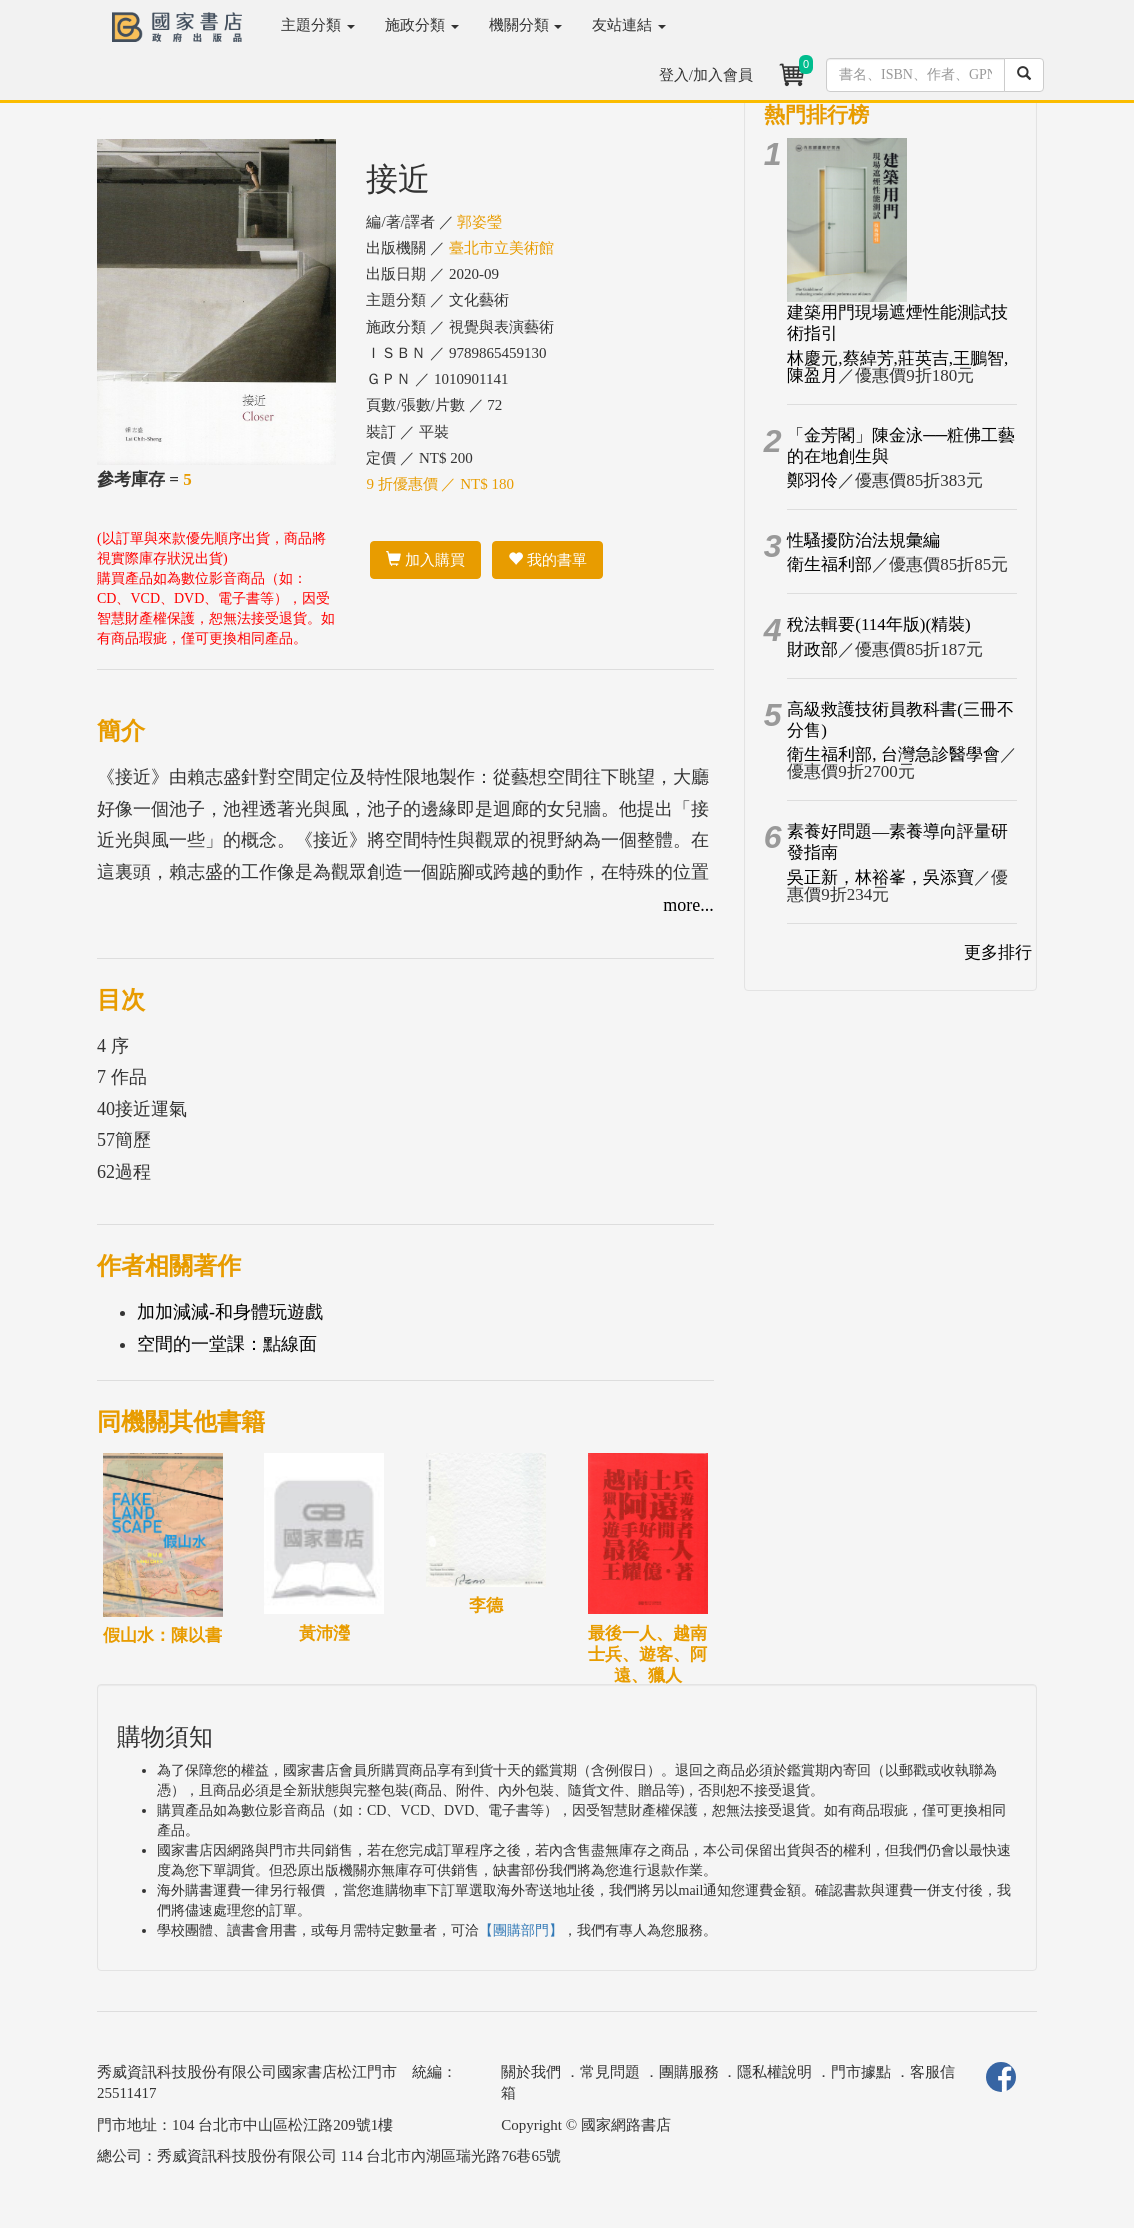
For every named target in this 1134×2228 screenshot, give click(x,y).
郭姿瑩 (479, 222)
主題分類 (318, 25)
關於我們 (531, 2072)
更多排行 (998, 952)
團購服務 (689, 2072)
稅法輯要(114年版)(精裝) (879, 624)
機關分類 (526, 25)
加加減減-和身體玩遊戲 (230, 1312)
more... (688, 905)
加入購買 (425, 560)
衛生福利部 (829, 564)
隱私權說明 (774, 2072)
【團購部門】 (521, 1930)
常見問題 (610, 2072)
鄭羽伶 (812, 480)
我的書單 (547, 560)
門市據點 (861, 2072)
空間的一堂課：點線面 (227, 1344)
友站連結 (629, 25)
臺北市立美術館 (501, 248)
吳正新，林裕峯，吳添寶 (880, 877)
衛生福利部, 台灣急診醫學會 (893, 754)
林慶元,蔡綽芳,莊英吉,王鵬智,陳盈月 (897, 367)
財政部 (812, 649)
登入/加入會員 (706, 75)
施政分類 (422, 25)
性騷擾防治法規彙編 (863, 540)
